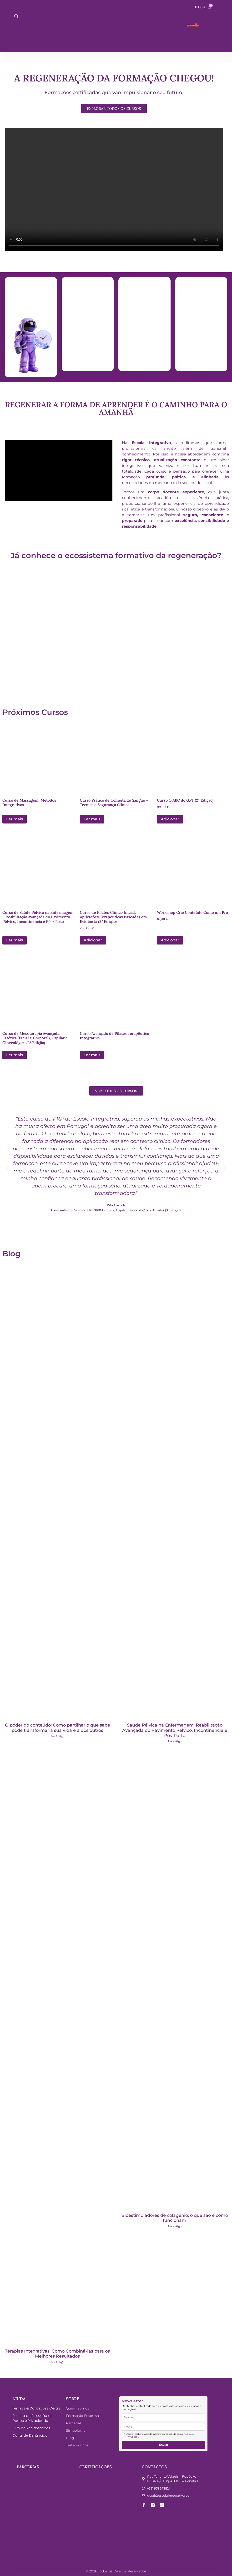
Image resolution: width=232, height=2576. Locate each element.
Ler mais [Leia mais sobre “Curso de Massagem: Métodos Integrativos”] (14, 819)
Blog (70, 2438)
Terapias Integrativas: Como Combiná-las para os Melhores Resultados (57, 2354)
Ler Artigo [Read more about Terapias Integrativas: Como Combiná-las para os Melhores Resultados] (57, 2362)
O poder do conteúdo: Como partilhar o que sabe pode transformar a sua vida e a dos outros (57, 1727)
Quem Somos (77, 2408)
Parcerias (73, 2423)
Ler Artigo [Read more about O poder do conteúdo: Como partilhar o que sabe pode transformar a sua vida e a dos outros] (57, 1736)
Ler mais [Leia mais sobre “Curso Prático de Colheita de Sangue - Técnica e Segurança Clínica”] (92, 819)
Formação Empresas (83, 2416)
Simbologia (75, 2430)
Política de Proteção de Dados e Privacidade (32, 2418)
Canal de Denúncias (29, 2435)
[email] (163, 2427)
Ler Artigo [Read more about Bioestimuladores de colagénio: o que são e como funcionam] (175, 2226)
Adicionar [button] (170, 819)
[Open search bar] (16, 16)
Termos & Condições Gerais (36, 2408)
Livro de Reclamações (31, 2428)
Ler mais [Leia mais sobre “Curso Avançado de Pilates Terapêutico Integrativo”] (92, 1055)
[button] (7, 1167)
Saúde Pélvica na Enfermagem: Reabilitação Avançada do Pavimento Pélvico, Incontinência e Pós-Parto (174, 1730)
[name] (163, 2417)
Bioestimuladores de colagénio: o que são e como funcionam (174, 2218)
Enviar (163, 2444)
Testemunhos (77, 2445)
